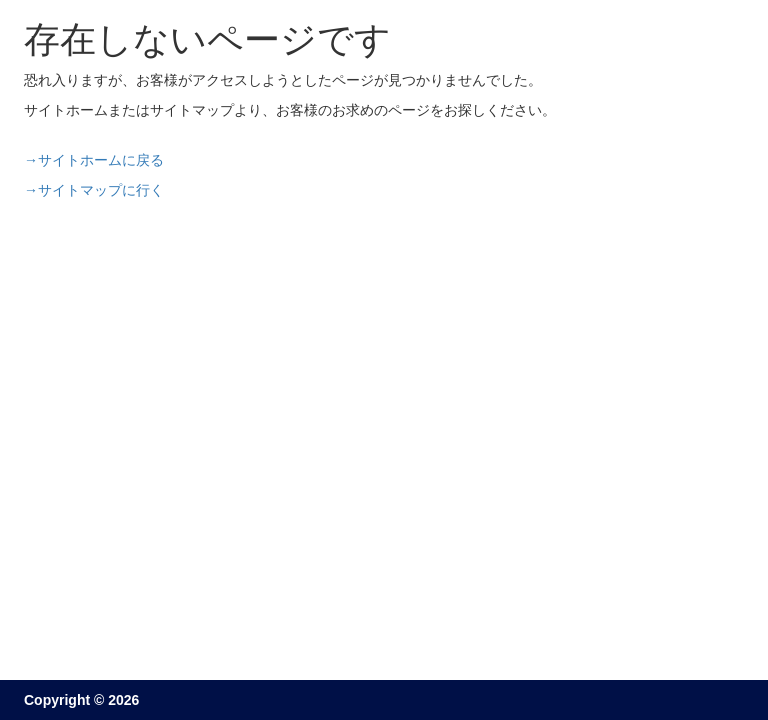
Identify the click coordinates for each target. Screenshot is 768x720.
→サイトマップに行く (94, 190)
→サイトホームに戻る (94, 160)
